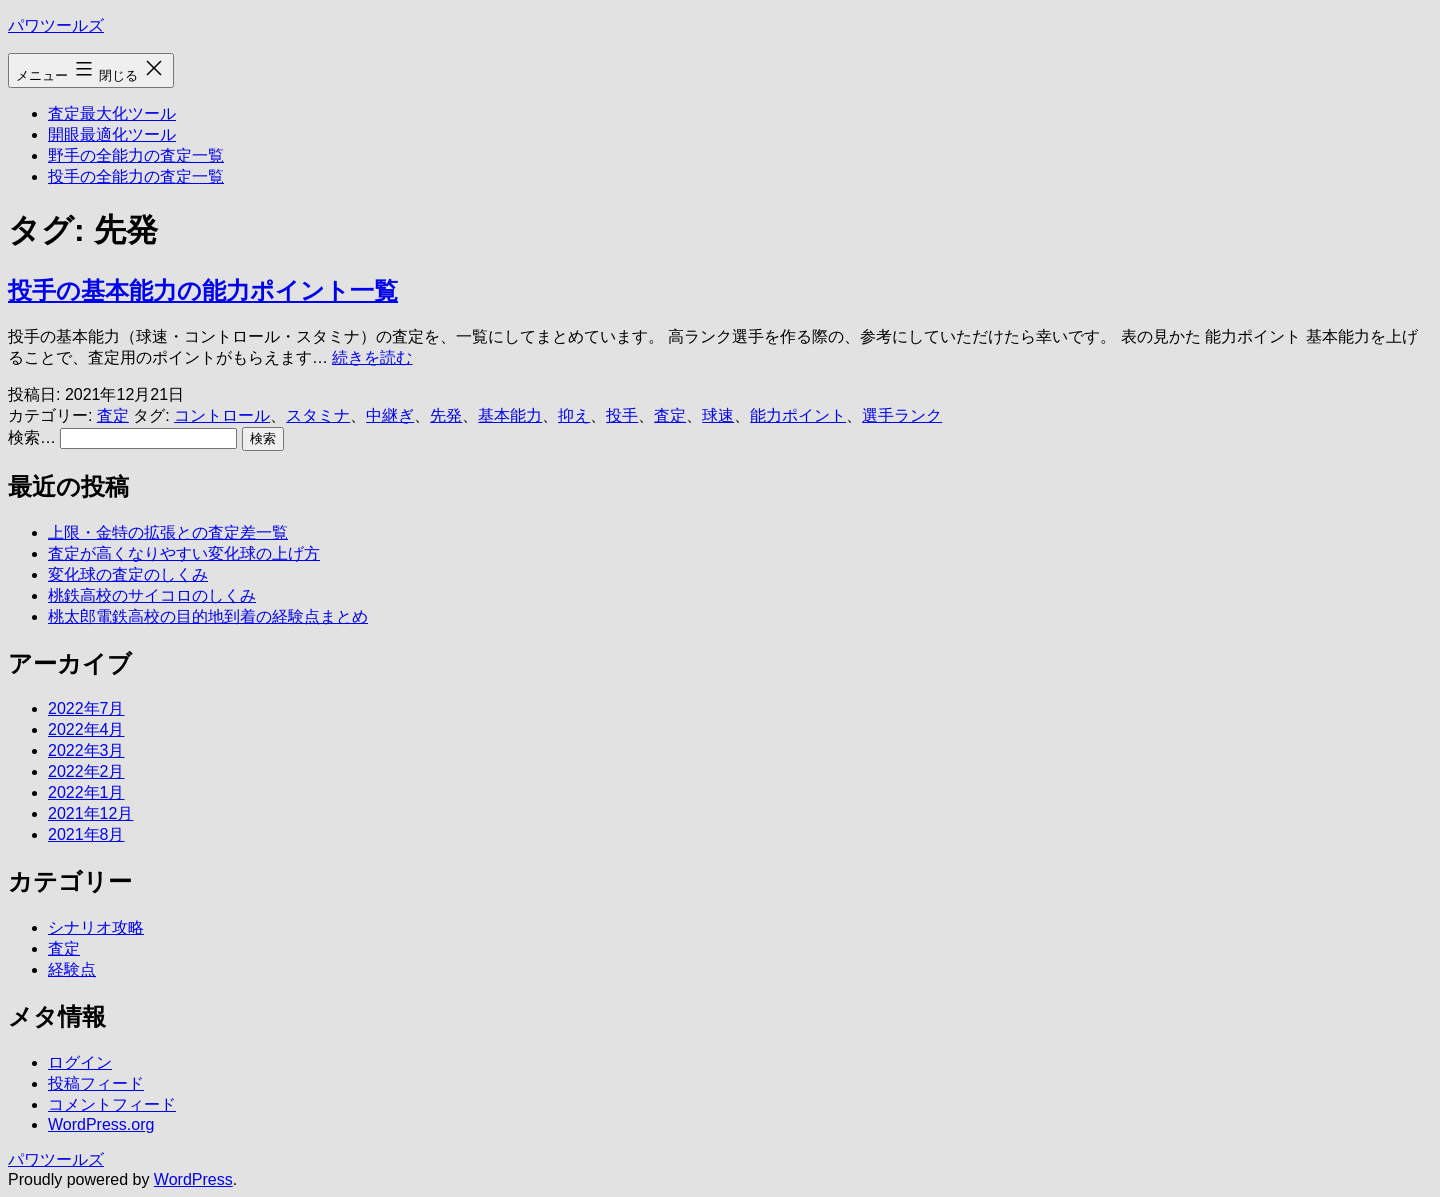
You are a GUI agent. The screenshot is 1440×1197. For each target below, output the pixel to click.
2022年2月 (86, 771)
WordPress (193, 1179)
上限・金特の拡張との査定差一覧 (168, 532)
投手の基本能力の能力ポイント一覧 (203, 290)
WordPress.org (101, 1124)
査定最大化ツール (112, 113)
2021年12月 (90, 813)
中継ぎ (390, 415)
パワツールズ (56, 25)
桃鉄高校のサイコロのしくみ (152, 595)
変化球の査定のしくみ (128, 574)
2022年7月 (86, 708)
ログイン (80, 1062)
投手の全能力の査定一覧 (136, 176)
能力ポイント (798, 415)
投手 (622, 415)
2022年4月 (86, 729)
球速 (718, 415)
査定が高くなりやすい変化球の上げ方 (184, 553)
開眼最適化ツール (112, 134)
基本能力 (510, 415)
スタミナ (318, 415)
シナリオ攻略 (96, 927)
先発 (446, 415)
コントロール (222, 415)
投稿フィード (96, 1083)
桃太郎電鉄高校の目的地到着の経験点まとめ (208, 616)
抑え (574, 415)
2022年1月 (86, 792)
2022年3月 (86, 750)
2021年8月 (86, 834)
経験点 (72, 969)
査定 (113, 415)
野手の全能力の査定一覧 (136, 155)
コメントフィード (112, 1104)
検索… (32, 437)
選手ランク (902, 415)
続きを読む (372, 357)
